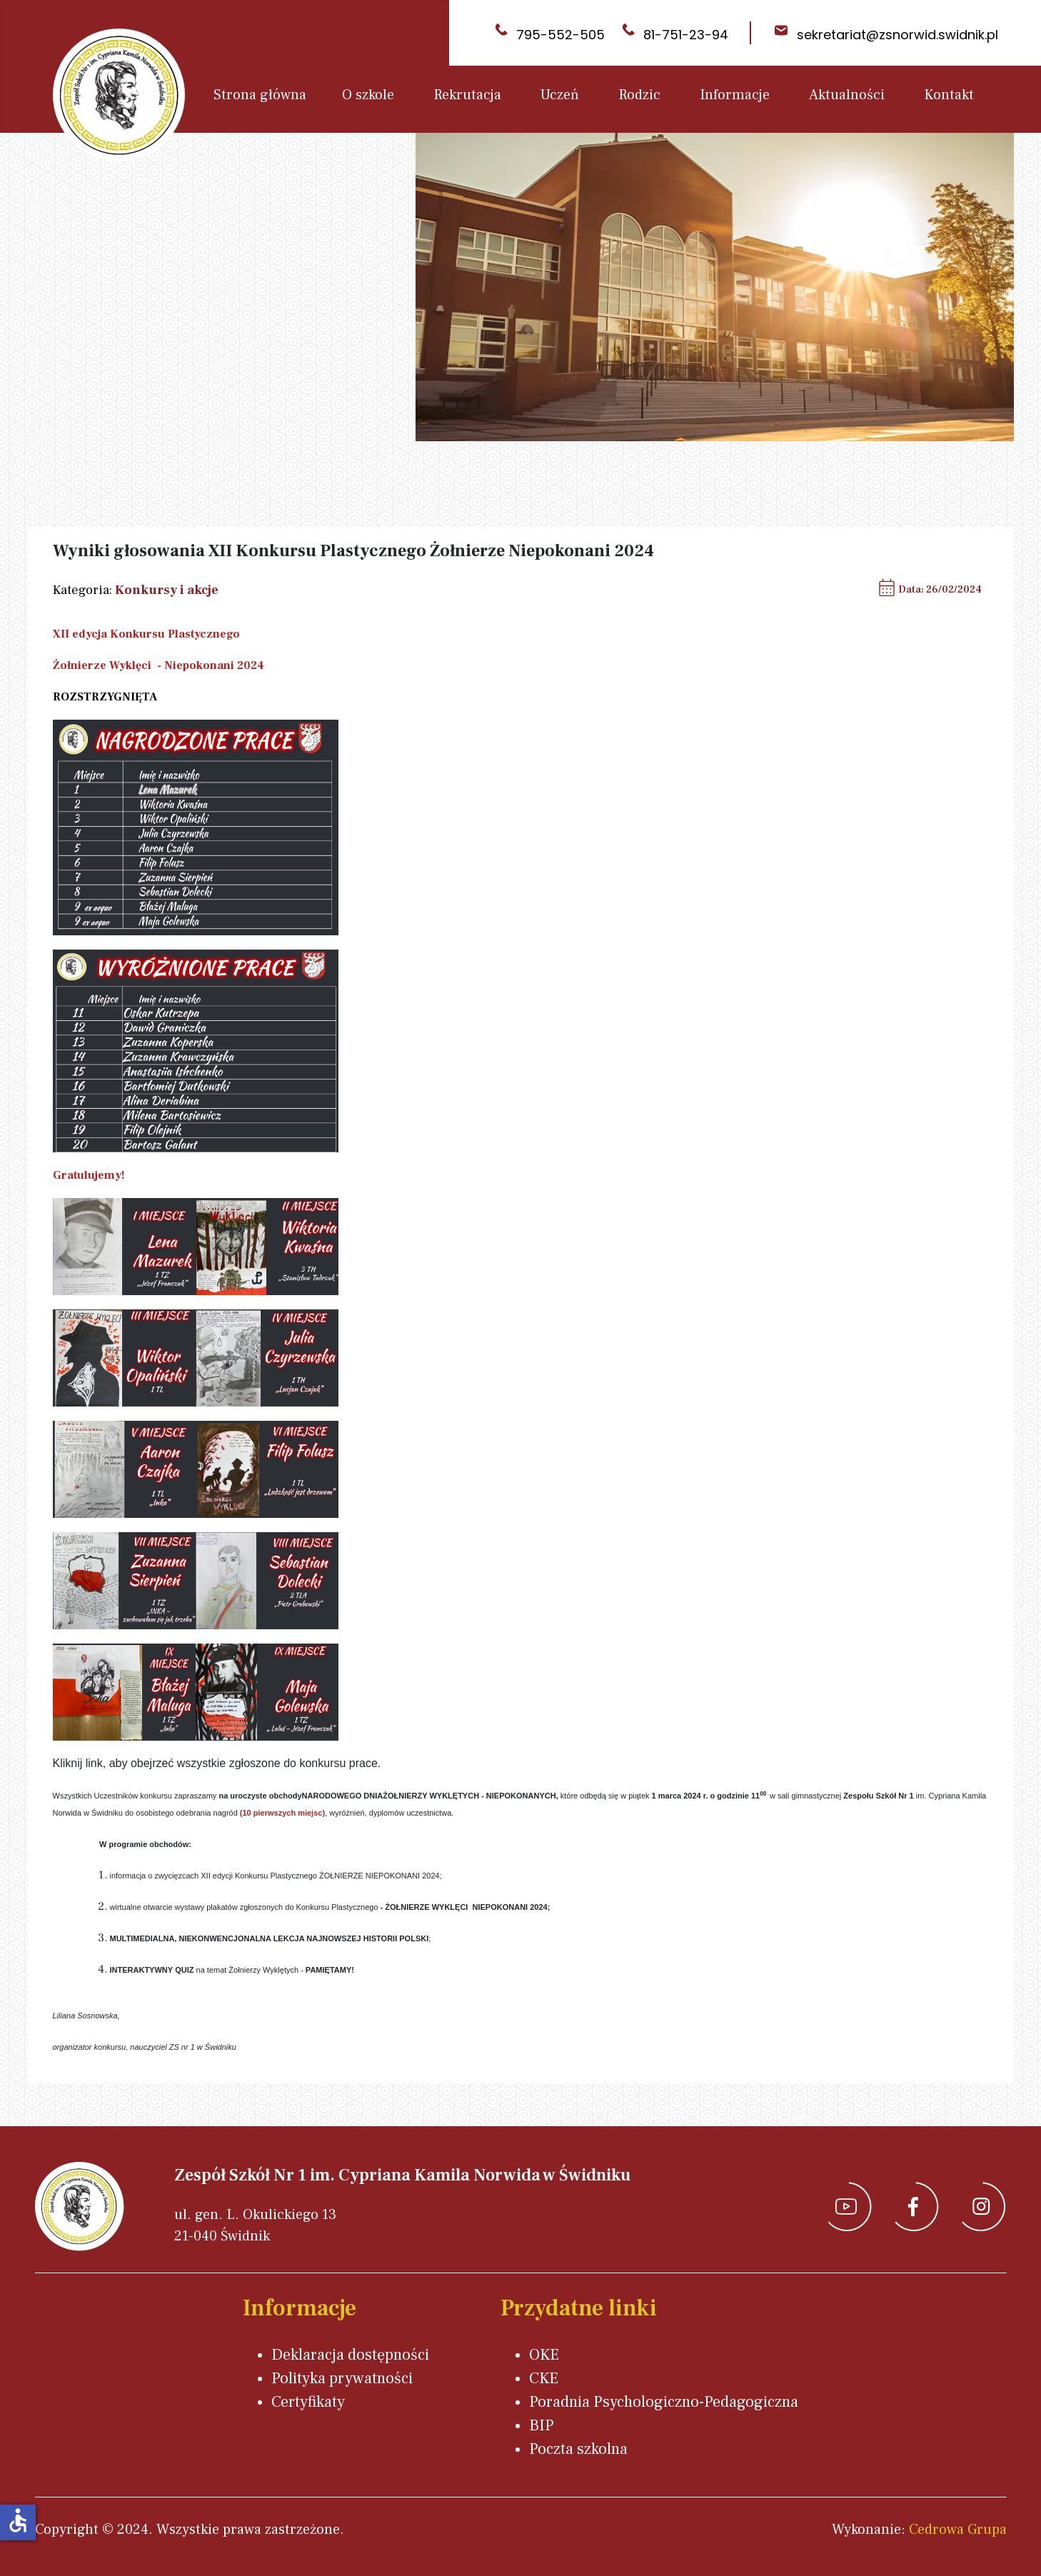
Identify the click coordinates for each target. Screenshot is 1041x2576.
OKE (544, 2355)
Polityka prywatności (342, 2378)
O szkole (368, 95)
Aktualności (847, 95)
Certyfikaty (308, 2402)
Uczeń (559, 95)
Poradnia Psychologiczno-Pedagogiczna (663, 2402)
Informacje (735, 95)
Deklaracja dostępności (350, 2355)
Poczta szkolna (578, 2449)
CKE (543, 2378)
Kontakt (949, 95)
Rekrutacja (467, 95)
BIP (541, 2425)
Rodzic (639, 95)
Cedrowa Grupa (958, 2529)
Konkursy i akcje (166, 590)
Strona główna (259, 95)
